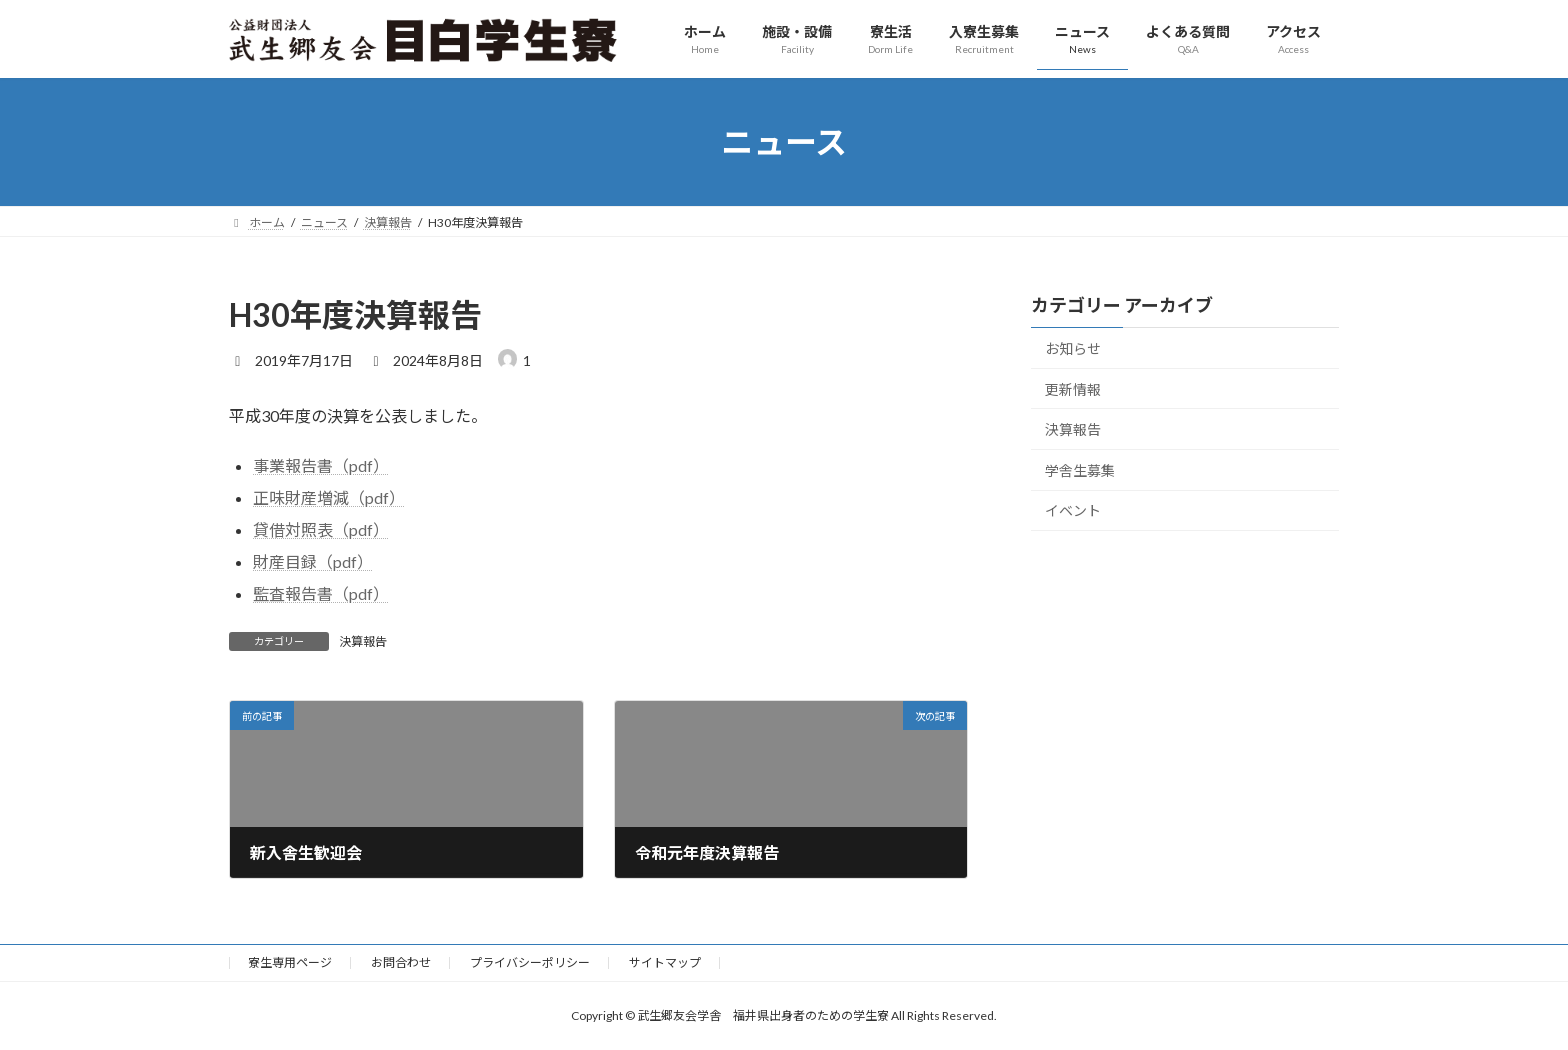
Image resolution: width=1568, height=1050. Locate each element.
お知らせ (1073, 348)
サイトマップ (665, 962)
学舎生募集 (1080, 470)
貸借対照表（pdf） (321, 529)
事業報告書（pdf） (321, 465)
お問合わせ (401, 962)
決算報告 (363, 641)
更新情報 (1073, 389)
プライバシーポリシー (530, 962)
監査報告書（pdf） (321, 593)
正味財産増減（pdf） (329, 497)
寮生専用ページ (290, 962)
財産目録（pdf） (313, 561)
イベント (1073, 511)
